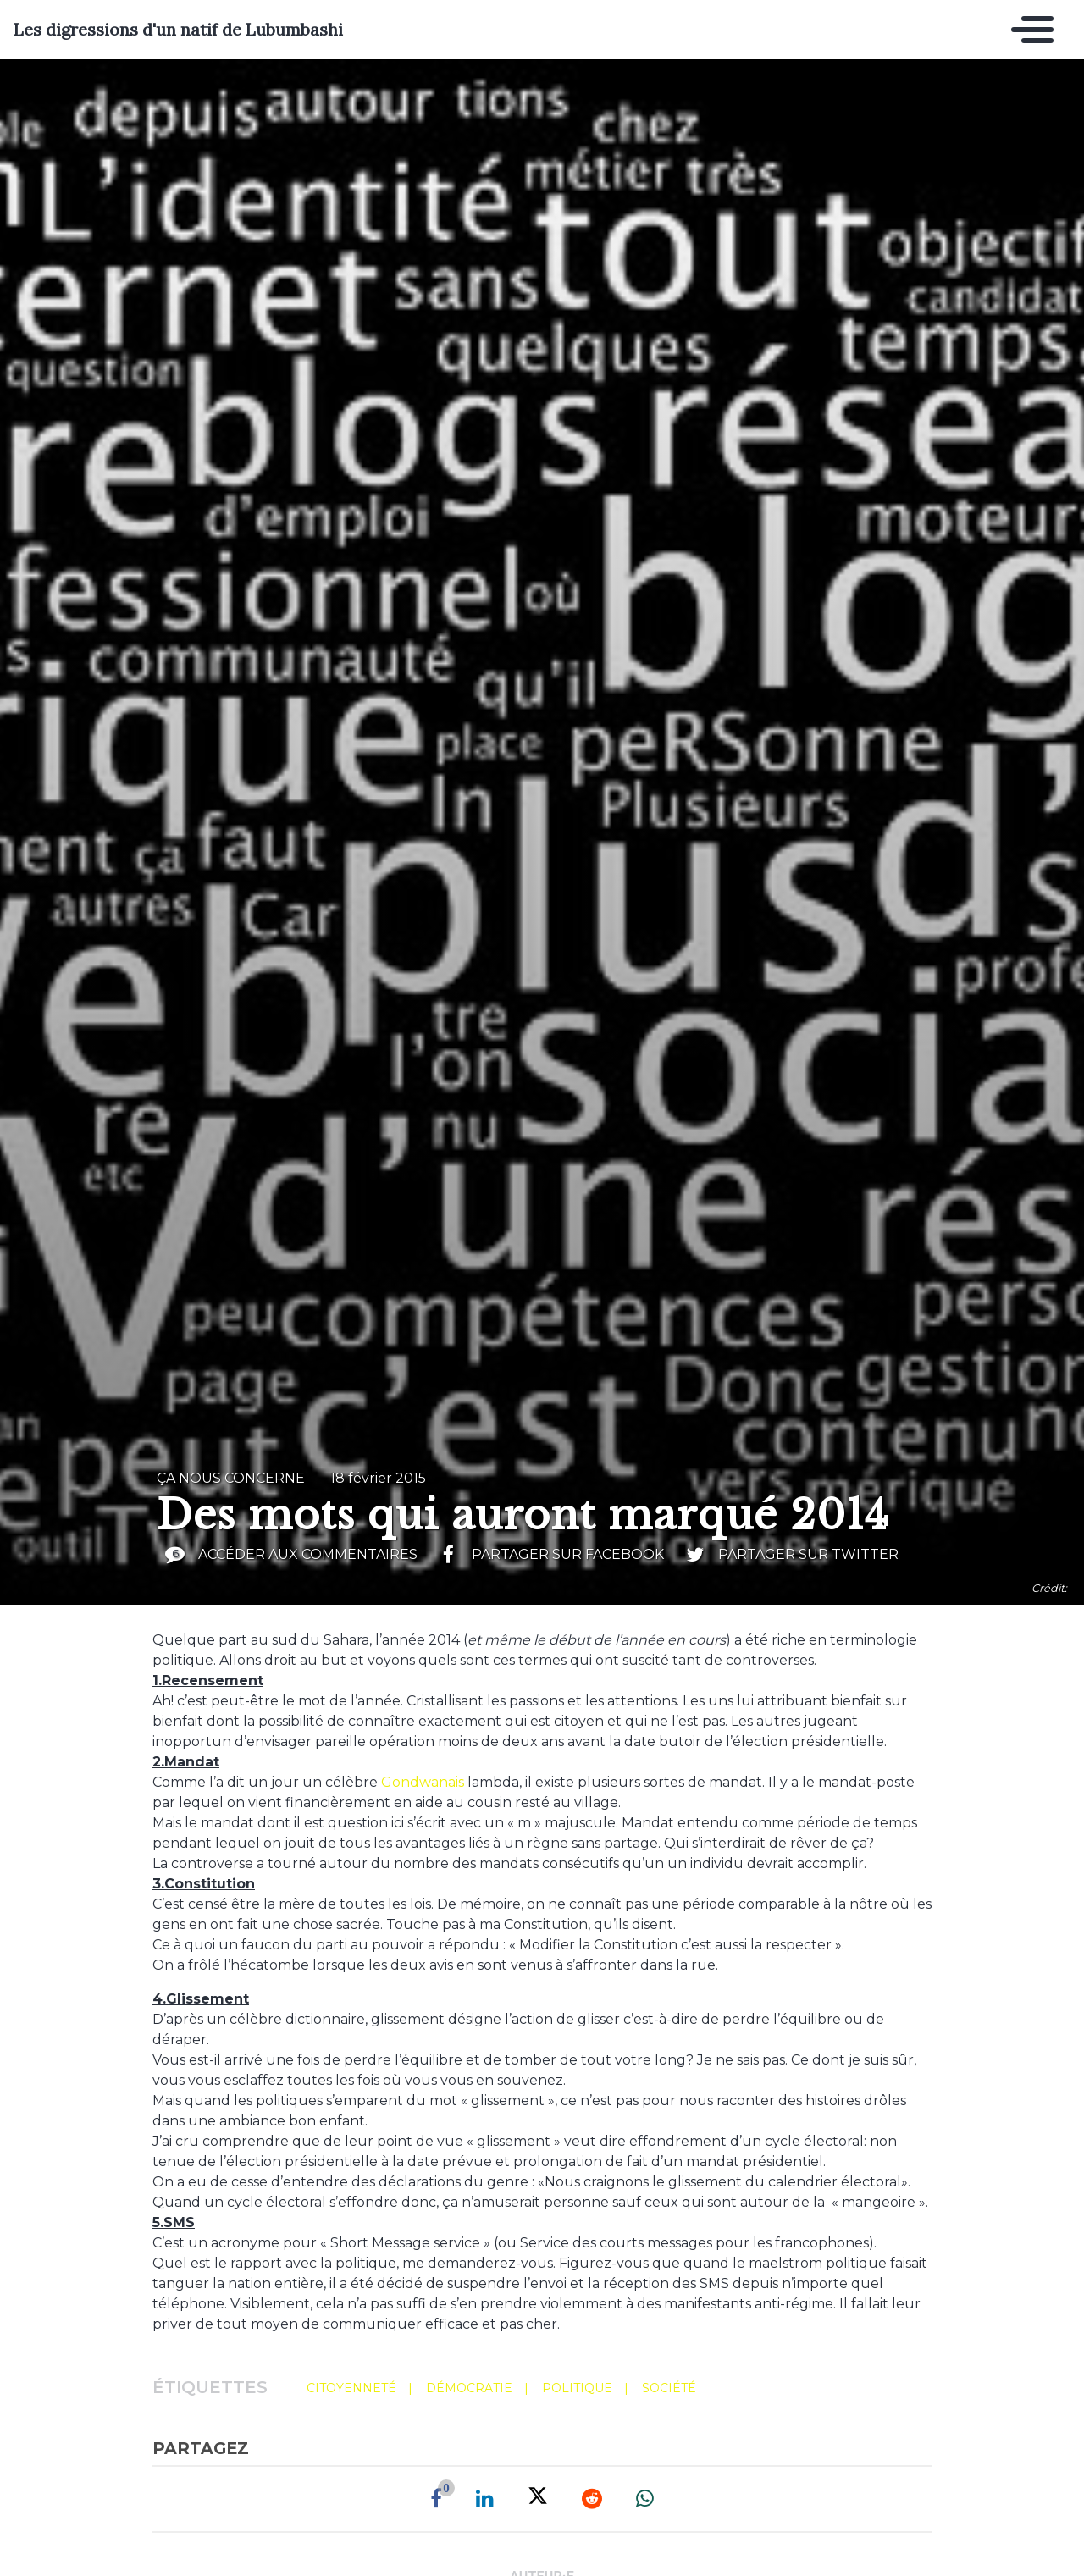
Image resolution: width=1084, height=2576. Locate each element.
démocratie (469, 2388)
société (669, 2388)
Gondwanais (422, 1782)
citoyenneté (351, 2388)
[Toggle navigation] (1028, 29)
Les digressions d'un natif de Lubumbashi (178, 29)
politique (577, 2388)
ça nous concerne (231, 1478)
